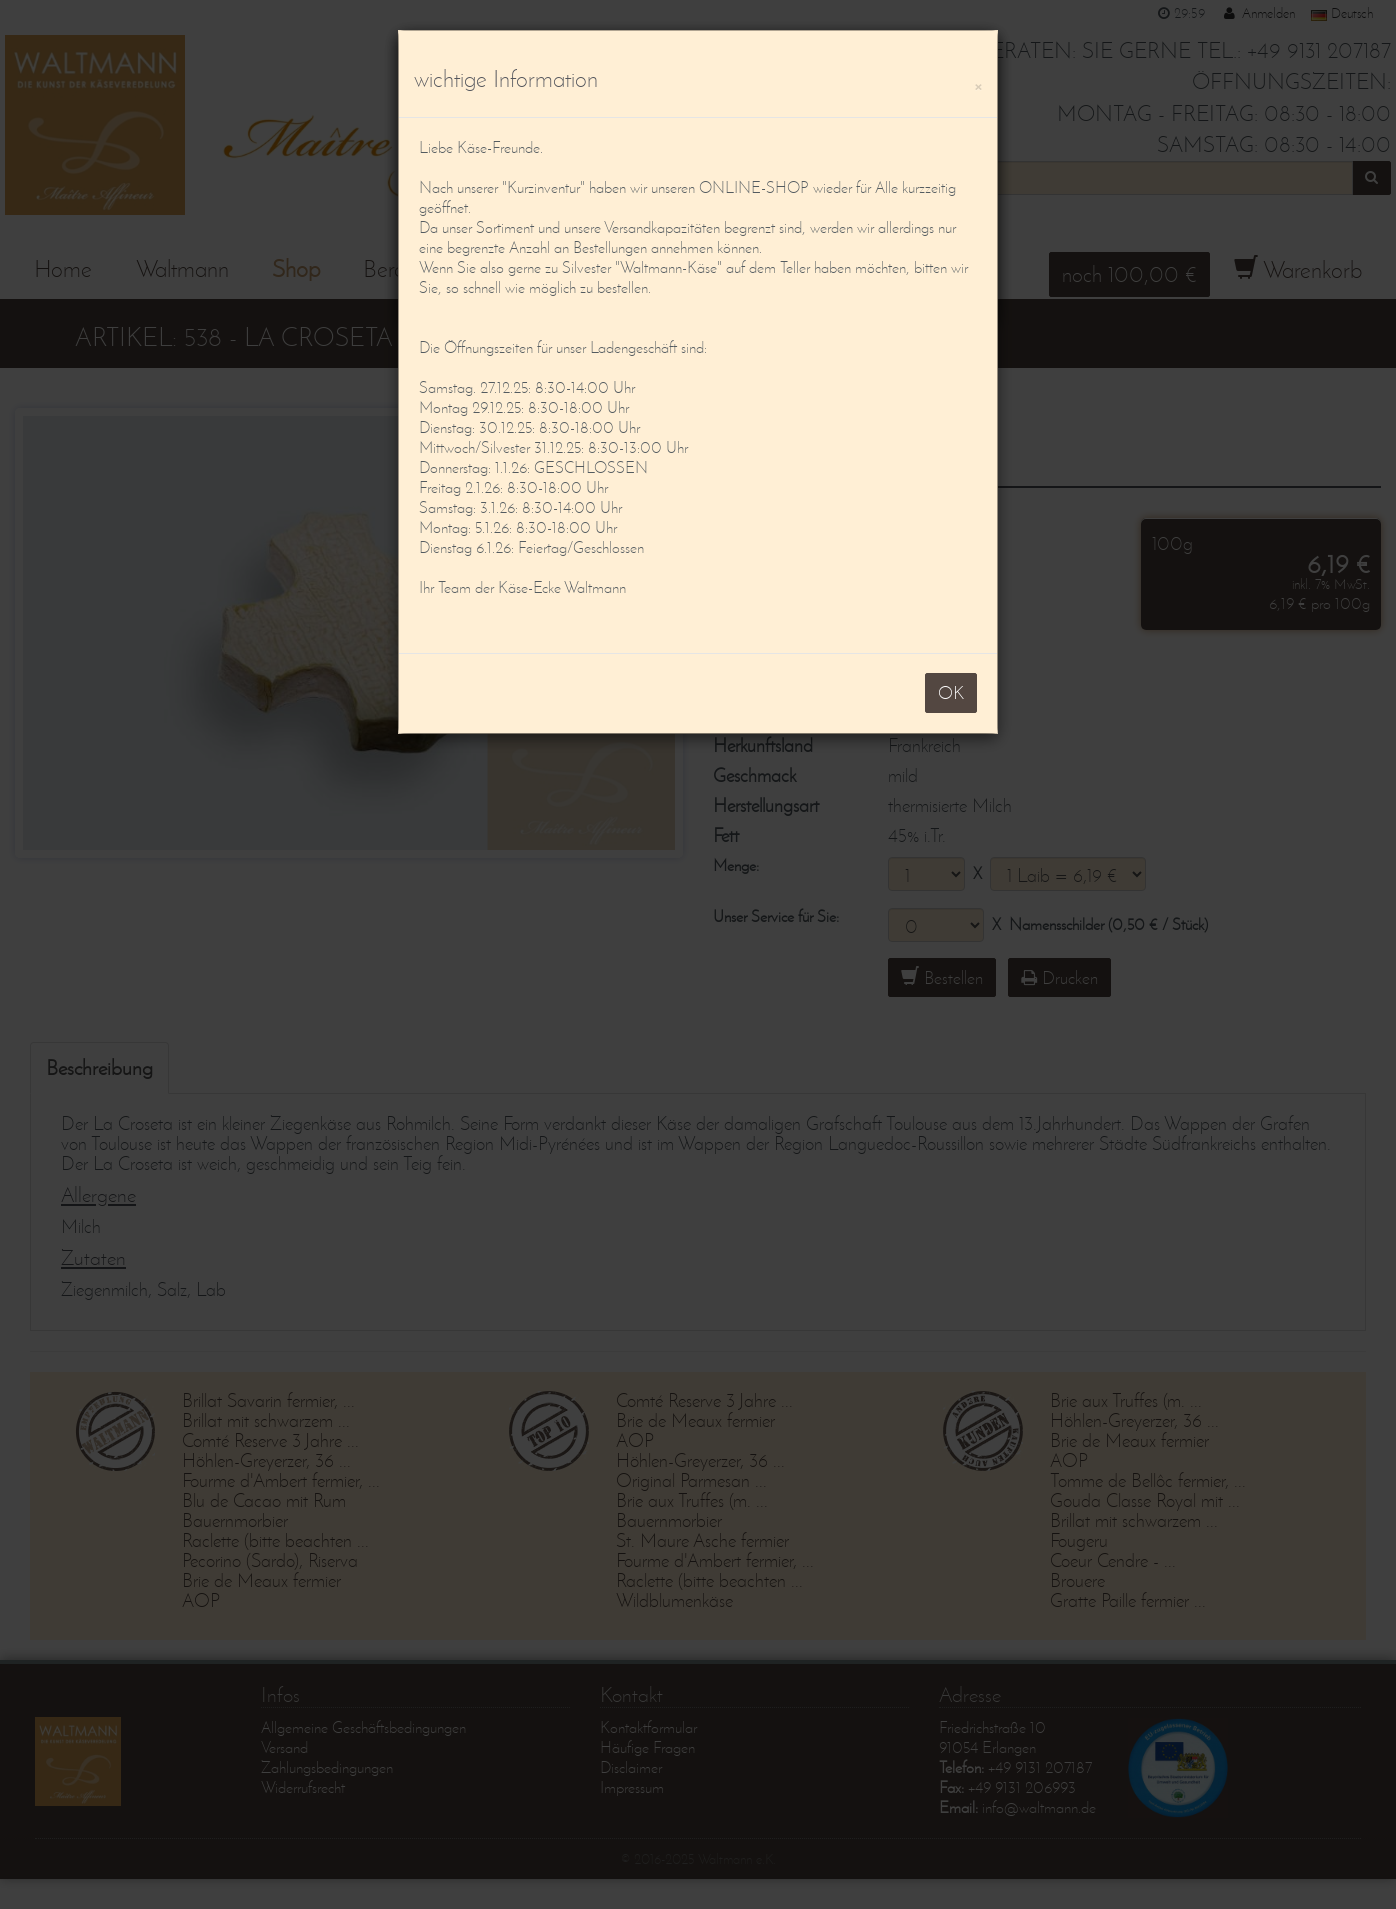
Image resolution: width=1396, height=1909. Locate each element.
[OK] (978, 83)
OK (951, 692)
